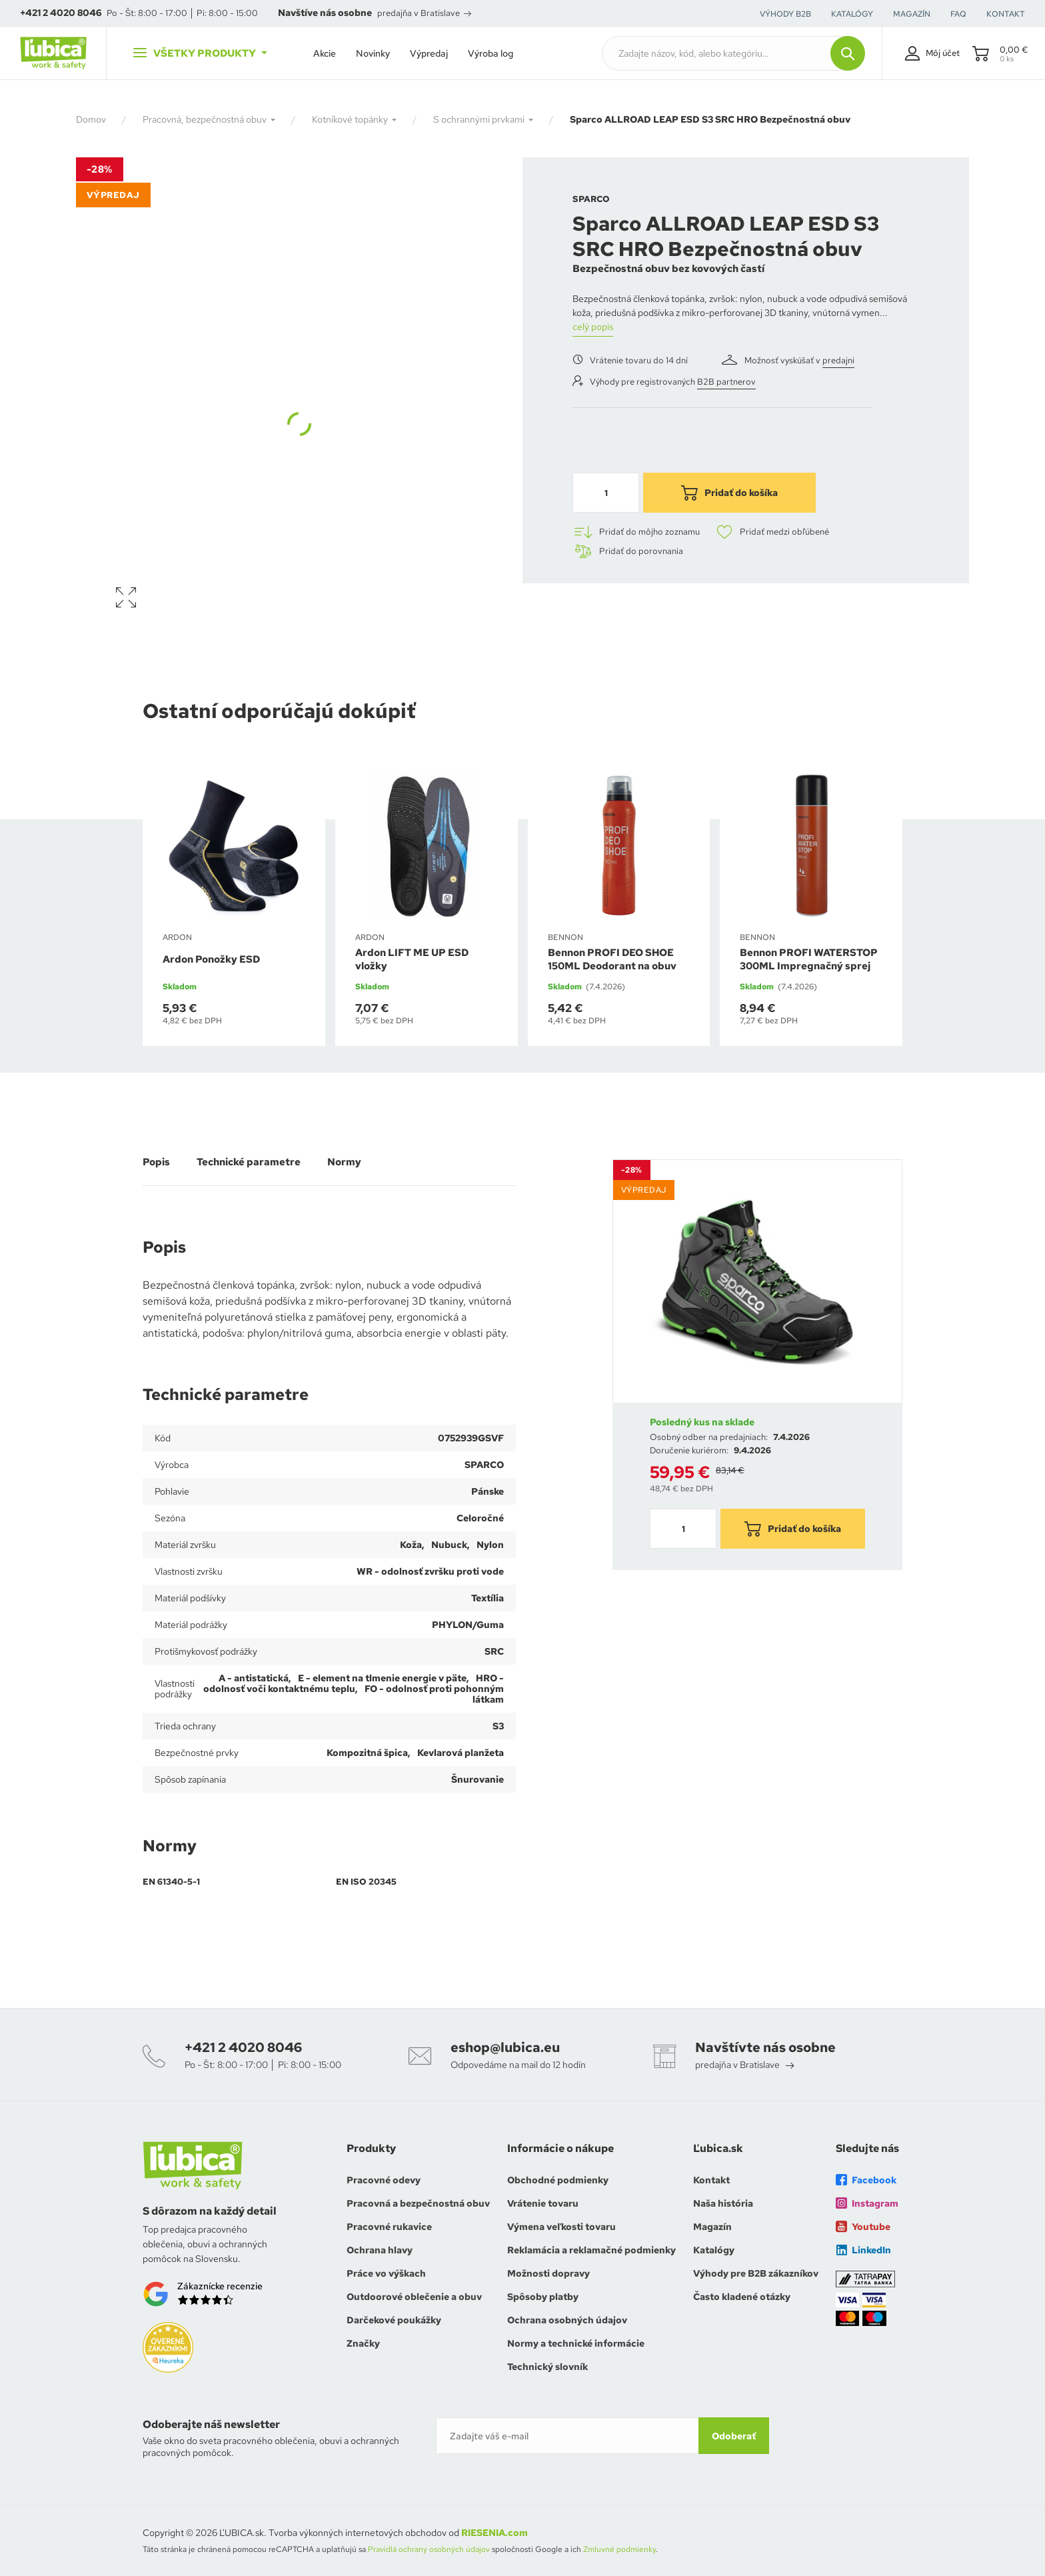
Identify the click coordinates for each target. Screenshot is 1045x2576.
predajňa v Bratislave (424, 13)
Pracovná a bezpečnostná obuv (418, 2203)
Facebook (866, 2180)
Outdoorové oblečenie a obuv (414, 2297)
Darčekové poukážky (394, 2320)
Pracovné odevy (384, 2180)
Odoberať (734, 2436)
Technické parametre (249, 1162)
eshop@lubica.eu (505, 2047)
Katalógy (713, 2250)
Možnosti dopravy (548, 2273)
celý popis (592, 327)
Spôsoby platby (542, 2297)
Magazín (712, 2227)
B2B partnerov (726, 381)
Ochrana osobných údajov (567, 2320)
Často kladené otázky (741, 2297)
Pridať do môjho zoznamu (636, 532)
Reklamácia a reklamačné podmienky (591, 2250)
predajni (838, 360)
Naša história (723, 2203)
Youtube (863, 2227)
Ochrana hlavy (380, 2250)
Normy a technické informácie (575, 2343)
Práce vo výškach (386, 2273)
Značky (363, 2343)
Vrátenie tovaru (542, 2203)
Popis (156, 1162)
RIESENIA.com (494, 2533)
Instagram (867, 2203)
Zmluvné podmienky (619, 2549)
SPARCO (591, 199)
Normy (344, 1162)
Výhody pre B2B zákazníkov (755, 2273)
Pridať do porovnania (627, 551)
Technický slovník (547, 2367)
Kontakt (711, 2180)
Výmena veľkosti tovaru (561, 2227)
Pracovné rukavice (389, 2227)
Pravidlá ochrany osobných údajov (429, 2549)
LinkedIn (863, 2250)
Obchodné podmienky (557, 2180)
